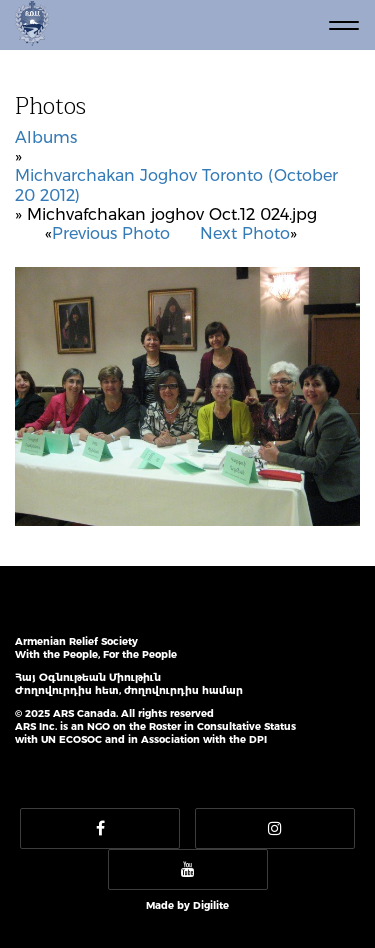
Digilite (211, 905)
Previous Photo (111, 233)
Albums (46, 137)
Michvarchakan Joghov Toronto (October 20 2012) (176, 185)
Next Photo (245, 233)
